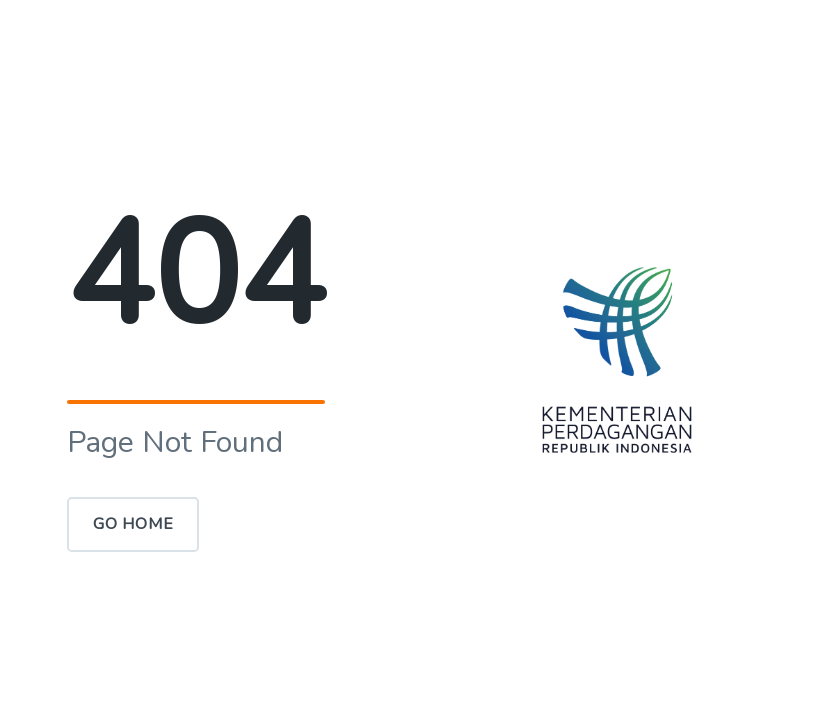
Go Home (133, 524)
